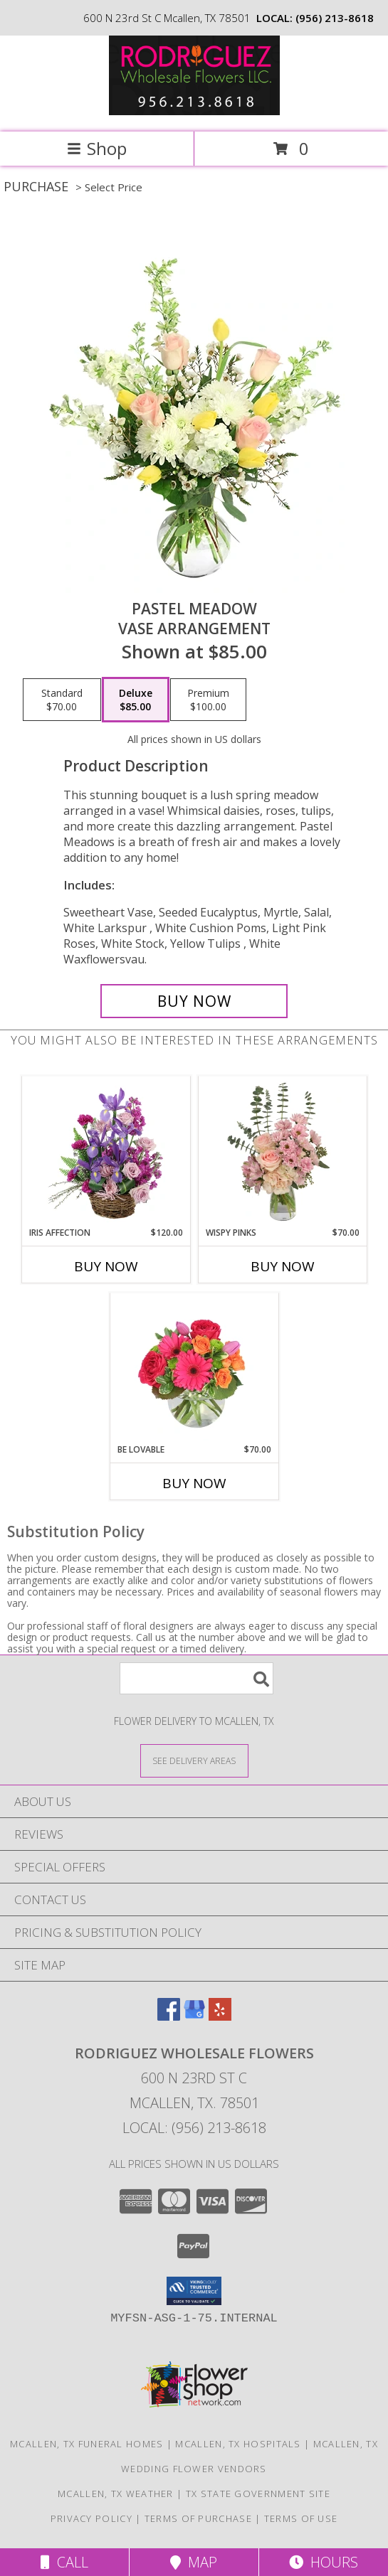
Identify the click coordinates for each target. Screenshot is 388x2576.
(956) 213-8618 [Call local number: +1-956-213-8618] (334, 18)
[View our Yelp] (220, 2016)
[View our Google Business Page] (194, 2016)
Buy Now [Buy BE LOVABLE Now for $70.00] (194, 1483)
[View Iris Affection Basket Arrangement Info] (105, 1152)
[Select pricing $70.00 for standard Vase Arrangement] (61, 699)
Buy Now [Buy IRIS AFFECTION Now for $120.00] (106, 1266)
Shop (97, 148)
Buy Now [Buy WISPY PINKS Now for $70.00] (283, 1266)
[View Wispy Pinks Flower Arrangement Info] (282, 1152)
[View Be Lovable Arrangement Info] (194, 1369)
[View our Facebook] (168, 2016)
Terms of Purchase (198, 2518)
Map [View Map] (193, 2562)
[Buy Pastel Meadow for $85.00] (194, 1001)
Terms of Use (301, 2518)
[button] (194, 2291)
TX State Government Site (258, 2493)
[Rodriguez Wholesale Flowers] (194, 111)
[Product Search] (196, 1678)
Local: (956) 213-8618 (194, 2127)
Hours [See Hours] (323, 2562)
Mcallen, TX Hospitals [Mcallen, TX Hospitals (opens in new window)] (237, 2443)
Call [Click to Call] (64, 2562)
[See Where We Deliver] (194, 1760)
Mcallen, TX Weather (116, 2493)
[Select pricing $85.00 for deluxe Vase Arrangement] (135, 699)
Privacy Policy (91, 2518)
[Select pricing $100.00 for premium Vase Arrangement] (208, 699)
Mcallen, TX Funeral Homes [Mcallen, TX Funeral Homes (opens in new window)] (87, 2443)
